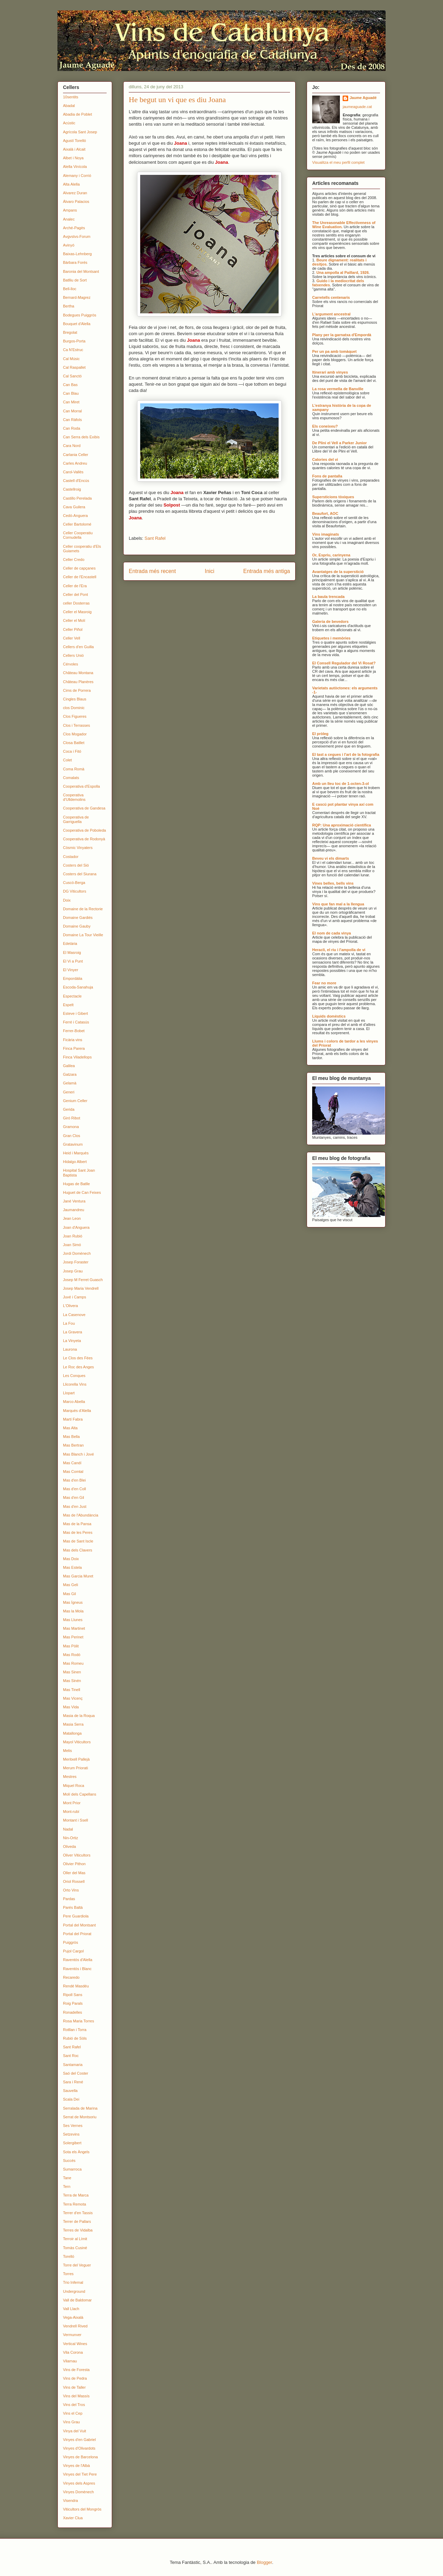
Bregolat (70, 332)
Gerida (68, 1109)
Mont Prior (72, 1803)
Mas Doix (71, 1559)
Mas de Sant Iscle (78, 1541)
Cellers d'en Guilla (78, 647)
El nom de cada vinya (331, 933)
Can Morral (72, 411)
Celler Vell (71, 638)
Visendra (70, 2500)
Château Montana (78, 673)
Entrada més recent (152, 571)
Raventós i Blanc (77, 1969)
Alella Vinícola (75, 166)
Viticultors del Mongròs (82, 2509)
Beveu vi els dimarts (330, 858)
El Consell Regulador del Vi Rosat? (344, 663)
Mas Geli (70, 1585)
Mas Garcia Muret (78, 1576)
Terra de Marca (76, 2195)
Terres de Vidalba (77, 2230)
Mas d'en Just (75, 1506)
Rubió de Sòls (75, 2038)
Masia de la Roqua (79, 1716)
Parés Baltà (73, 1907)
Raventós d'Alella (77, 1960)
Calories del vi (325, 459)
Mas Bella (71, 1436)
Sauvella (70, 2090)
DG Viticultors (74, 891)
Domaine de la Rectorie (83, 909)
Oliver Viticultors (76, 1855)
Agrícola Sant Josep (80, 132)
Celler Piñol (72, 629)
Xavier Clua (73, 2518)
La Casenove (74, 1315)
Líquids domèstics (329, 1016)
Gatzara (69, 1074)
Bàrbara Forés (75, 262)
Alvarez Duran (75, 193)
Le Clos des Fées (78, 1358)
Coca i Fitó (72, 751)
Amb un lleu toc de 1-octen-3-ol (340, 783)
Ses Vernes (72, 2125)
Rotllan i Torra (75, 2030)
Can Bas (70, 385)
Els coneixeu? (325, 426)
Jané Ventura (74, 1201)
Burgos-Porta (74, 341)
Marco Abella (74, 1401)
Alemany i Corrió (77, 175)
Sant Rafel (155, 538)
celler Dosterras (76, 603)
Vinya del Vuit (74, 2431)
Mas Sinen (72, 1672)
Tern (66, 2186)
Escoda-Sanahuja (78, 987)
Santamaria (72, 2065)
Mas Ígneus (73, 1602)
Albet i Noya (73, 158)
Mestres (69, 1776)
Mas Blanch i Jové (78, 1454)
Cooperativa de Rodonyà (84, 839)
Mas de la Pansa (77, 1524)
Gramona (71, 1127)
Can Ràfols (72, 420)
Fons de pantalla (327, 476)
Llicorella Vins (75, 1384)
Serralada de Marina (80, 2108)
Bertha (68, 306)
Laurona (70, 1349)
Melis (67, 1750)
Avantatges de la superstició (338, 572)
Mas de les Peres (77, 1532)
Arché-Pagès (74, 228)
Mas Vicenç (73, 1698)
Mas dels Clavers (77, 1550)
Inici (210, 571)
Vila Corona (73, 2352)
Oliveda (69, 1846)
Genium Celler (75, 1101)
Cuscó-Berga (74, 882)
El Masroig (72, 952)
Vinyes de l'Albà (76, 2465)
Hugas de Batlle (76, 1184)
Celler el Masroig (77, 612)
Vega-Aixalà (73, 2317)
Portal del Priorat (77, 1934)
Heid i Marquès (76, 1153)
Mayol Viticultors (77, 1742)
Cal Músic (71, 359)
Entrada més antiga (266, 571)
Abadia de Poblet (77, 114)
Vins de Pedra (75, 2378)
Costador (71, 857)
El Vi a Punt (73, 961)
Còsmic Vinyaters (77, 848)
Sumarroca (72, 2169)
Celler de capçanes (79, 568)
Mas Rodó (71, 1655)
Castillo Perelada (77, 498)
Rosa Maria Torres (78, 2021)
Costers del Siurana (80, 874)
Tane (67, 2178)
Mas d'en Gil (73, 1497)
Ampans (70, 210)
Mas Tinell (71, 1690)
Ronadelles (72, 2012)
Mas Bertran (73, 1445)
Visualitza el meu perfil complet (338, 162)
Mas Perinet (73, 1637)
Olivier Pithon (74, 1864)
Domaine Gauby (77, 926)
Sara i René (73, 2082)
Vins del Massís (76, 2396)
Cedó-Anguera (75, 515)
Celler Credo (73, 559)
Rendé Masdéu (76, 1986)
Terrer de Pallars (77, 2221)
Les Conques (74, 1376)
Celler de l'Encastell (79, 577)
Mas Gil (69, 1594)
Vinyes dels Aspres (79, 2483)
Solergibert (72, 2143)
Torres (68, 2274)
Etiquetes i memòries (331, 638)
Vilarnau (70, 2361)
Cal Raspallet (74, 367)
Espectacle (72, 996)
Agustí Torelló (74, 140)
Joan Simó (72, 1245)
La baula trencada (328, 596)
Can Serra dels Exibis (81, 437)
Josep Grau (73, 1271)
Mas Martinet (74, 1628)
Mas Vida (71, 1707)
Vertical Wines (75, 2344)
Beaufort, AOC (325, 513)
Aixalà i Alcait (74, 149)
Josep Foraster (75, 1262)
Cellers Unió (73, 655)
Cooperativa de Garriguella (76, 819)
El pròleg (320, 734)
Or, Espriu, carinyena (331, 555)
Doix (67, 900)
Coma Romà (73, 769)
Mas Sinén (72, 1681)
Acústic (69, 123)
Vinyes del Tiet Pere (80, 2474)
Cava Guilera (74, 507)
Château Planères (78, 682)
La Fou (69, 1323)
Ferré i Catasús (76, 1022)
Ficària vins (72, 1040)
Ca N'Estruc (73, 350)
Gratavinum (73, 1144)
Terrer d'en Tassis (78, 2213)
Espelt (68, 1005)
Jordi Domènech (77, 1253)
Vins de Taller (74, 2387)
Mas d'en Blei (74, 1480)
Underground (74, 2291)
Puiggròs (70, 1942)
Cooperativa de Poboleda (84, 830)
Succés (69, 2160)
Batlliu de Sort (75, 280)
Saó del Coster (75, 2073)
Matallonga (72, 1733)
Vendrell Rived (75, 2326)
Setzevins (71, 2134)
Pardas (69, 1899)
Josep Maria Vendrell (81, 1288)
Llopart (69, 1393)
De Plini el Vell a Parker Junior (339, 443)
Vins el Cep (72, 2413)
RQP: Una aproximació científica (341, 825)
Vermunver (72, 2335)
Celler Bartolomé (77, 524)
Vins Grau (71, 2422)
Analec (69, 219)
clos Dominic (73, 708)
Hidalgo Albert (75, 1162)
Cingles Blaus (74, 699)
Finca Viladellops (77, 1057)
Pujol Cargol (73, 1951)
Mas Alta (70, 1428)
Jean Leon (72, 1218)
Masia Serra (73, 1724)
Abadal (69, 106)
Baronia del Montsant (81, 271)
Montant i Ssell (75, 1820)
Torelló (68, 2256)
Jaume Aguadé (363, 98)
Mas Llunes (72, 1620)
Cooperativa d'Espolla (81, 786)
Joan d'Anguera (76, 1227)
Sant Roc (71, 2056)
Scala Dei (71, 2099)
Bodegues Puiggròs (79, 315)
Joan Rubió (72, 1236)
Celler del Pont (75, 594)
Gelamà (69, 1083)
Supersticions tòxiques (333, 497)
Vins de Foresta (76, 2370)
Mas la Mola (73, 1611)
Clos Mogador (75, 734)
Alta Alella (71, 184)
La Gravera (72, 1332)
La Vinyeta (72, 1341)
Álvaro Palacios (76, 201)
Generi (68, 1092)
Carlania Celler (75, 455)
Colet (67, 760)
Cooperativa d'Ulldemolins (74, 797)
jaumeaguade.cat (357, 107)
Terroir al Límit (75, 2239)
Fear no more (324, 983)
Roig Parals (73, 2003)
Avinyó (68, 245)
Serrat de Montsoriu (80, 2117)
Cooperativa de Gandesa (84, 808)
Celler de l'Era (75, 586)
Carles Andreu (75, 463)
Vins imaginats (325, 534)
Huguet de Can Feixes (82, 1192)
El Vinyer (70, 970)
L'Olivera (70, 1306)
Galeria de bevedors (330, 621)
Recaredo (71, 1977)
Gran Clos (71, 1136)
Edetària (70, 943)
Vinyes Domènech (78, 2492)
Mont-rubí (71, 1811)
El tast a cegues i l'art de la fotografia (345, 754)
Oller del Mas (74, 1873)
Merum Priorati (75, 1768)
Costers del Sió (76, 865)
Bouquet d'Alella (76, 324)
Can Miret (71, 402)
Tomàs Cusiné (75, 2248)
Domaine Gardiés (78, 917)
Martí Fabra (73, 1419)
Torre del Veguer (77, 2265)
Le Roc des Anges (78, 1367)
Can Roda (71, 428)
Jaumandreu (73, 1210)
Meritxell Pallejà (76, 1759)
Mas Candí (72, 1463)
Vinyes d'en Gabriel (79, 2440)
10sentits (70, 97)
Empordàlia (72, 978)
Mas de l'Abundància (80, 1515)
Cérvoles (70, 664)
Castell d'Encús (76, 480)
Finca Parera (74, 1048)
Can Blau (71, 393)
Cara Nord (72, 446)
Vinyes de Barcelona (80, 2457)
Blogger (264, 2562)
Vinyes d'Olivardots (79, 2448)
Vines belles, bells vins (333, 883)
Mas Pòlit (71, 1646)
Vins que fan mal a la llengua (338, 904)
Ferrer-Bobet (73, 1031)
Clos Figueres (75, 716)
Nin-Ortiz (70, 1838)
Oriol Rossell (73, 1881)
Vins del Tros (74, 2405)
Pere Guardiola (76, 1916)
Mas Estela (72, 1567)
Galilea (69, 1066)
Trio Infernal (73, 2282)
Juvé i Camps (74, 1297)
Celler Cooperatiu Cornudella (78, 535)
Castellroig (72, 489)
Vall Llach (71, 2309)
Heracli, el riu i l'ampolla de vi (338, 950)
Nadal (68, 1829)
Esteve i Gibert (75, 1013)
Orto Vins (71, 1890)
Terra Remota (74, 2204)
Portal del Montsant (79, 1925)
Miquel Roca (73, 1785)
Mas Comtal (73, 1471)
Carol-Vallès (73, 472)
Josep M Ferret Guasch (83, 1280)
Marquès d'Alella (77, 1410)
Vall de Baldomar (77, 2300)
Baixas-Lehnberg (77, 254)
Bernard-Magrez (76, 297)
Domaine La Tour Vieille (83, 935)
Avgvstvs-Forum (76, 236)
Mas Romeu (73, 1663)
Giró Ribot (71, 1118)
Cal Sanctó (72, 376)
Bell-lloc (69, 289)
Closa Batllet (73, 743)
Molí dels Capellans (79, 1794)
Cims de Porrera (77, 690)
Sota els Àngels (76, 2152)
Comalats (71, 778)
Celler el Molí (74, 620)
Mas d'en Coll (74, 1489)
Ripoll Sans (72, 1995)
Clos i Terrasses (76, 725)
